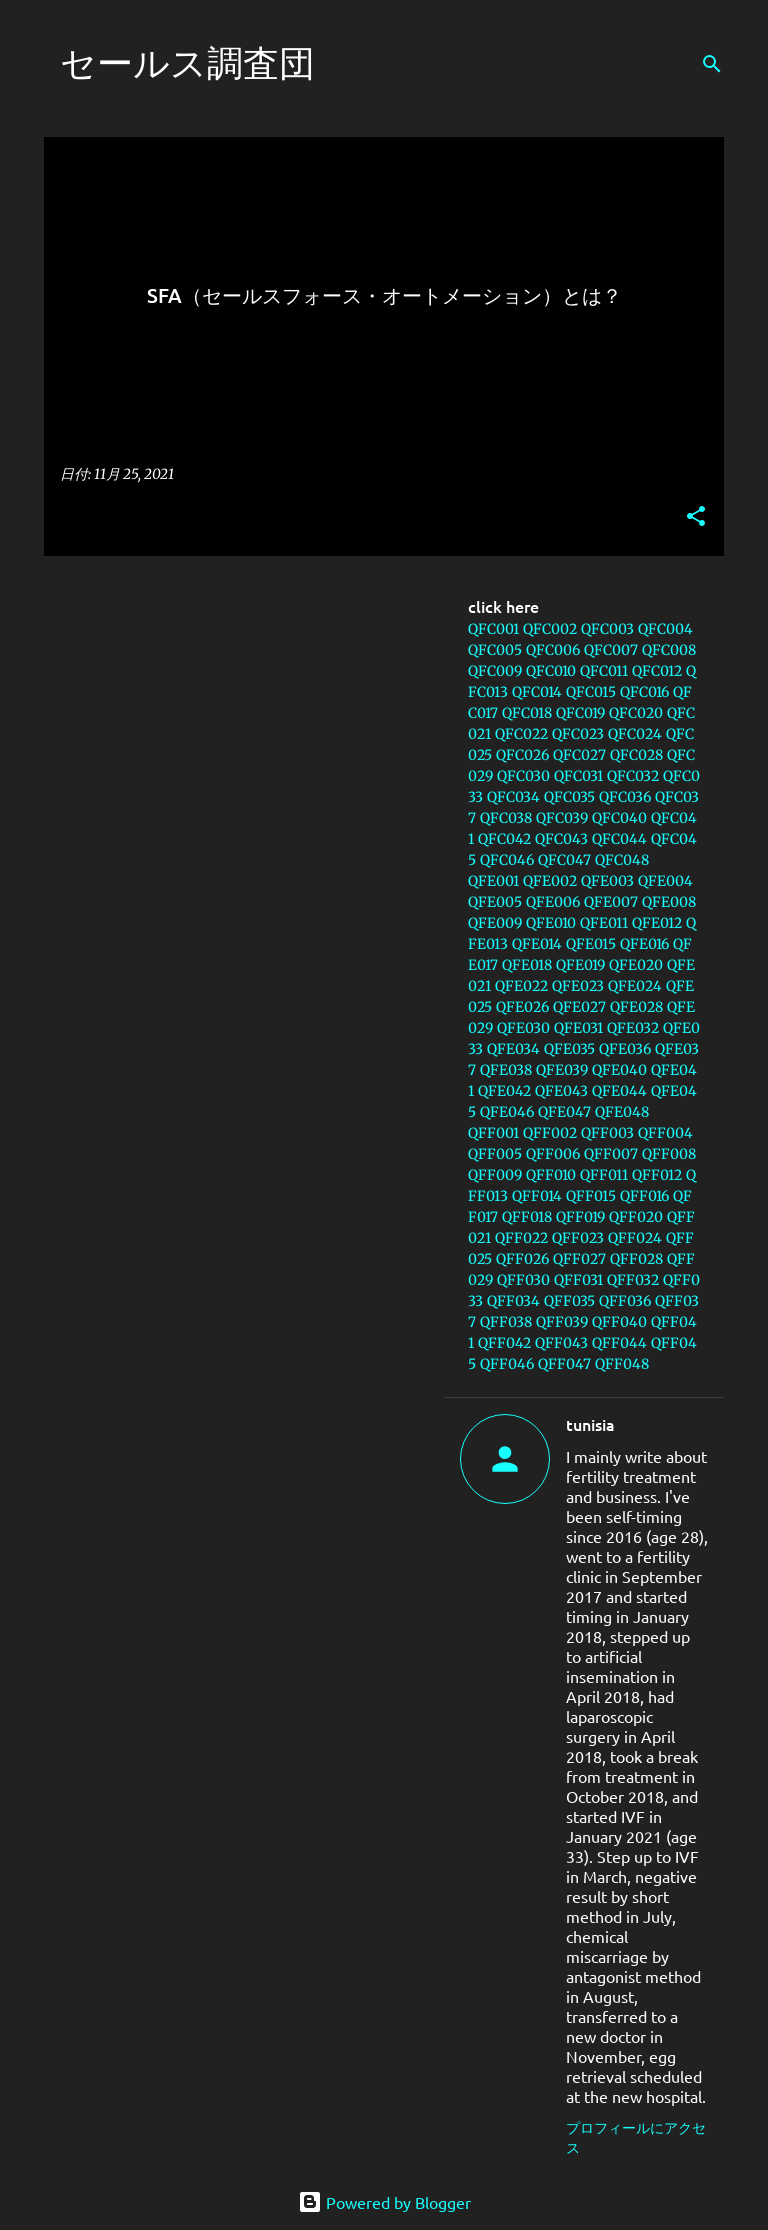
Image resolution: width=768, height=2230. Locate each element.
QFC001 (493, 629)
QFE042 (504, 1091)
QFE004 (665, 881)
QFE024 (635, 986)
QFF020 (636, 1217)
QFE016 (644, 944)
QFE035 (569, 1049)
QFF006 (553, 1154)
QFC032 (633, 776)
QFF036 (625, 1301)
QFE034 (513, 1049)
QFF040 (619, 1322)
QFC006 (553, 650)
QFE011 (604, 923)
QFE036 (625, 1049)
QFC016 (644, 692)
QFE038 (506, 1070)
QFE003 (607, 881)
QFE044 (619, 1091)
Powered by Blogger (384, 2202)
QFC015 (591, 692)
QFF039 (562, 1322)
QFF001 (493, 1133)
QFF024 (635, 1238)
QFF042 (504, 1343)
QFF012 (657, 1175)
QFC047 (564, 860)
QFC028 (636, 755)
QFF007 (611, 1154)
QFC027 (579, 755)
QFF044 (619, 1343)
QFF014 (537, 1196)
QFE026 (522, 1007)
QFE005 (495, 902)
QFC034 (513, 797)
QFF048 (622, 1364)
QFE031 (578, 1028)
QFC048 (622, 860)
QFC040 (619, 818)
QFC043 (561, 839)
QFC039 (562, 818)
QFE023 (578, 986)
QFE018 (527, 965)
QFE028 (636, 1007)
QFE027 (579, 1007)
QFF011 (604, 1175)
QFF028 (636, 1259)
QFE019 (580, 965)
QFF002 (550, 1133)
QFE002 (550, 881)
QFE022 (521, 986)
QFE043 (561, 1091)
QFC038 (506, 818)
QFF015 (591, 1196)
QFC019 (580, 713)
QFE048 (622, 1112)
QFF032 (633, 1280)
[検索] (712, 64)
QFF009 (495, 1175)
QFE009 (495, 923)
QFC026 (522, 755)
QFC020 (636, 713)
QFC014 (537, 692)
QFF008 (669, 1154)
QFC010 (551, 671)
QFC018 (527, 713)
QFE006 (553, 902)
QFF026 (522, 1259)
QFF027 (579, 1259)
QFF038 (506, 1322)
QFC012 (657, 671)
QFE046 (507, 1112)
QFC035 (569, 797)
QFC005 (495, 650)
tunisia (590, 1424)
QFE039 (562, 1070)
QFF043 (561, 1343)
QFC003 (607, 629)
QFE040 (619, 1070)
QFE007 (611, 902)
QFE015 (591, 944)
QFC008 (669, 650)
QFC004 (665, 629)
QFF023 (578, 1238)
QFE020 (636, 965)
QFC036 (625, 797)
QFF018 (527, 1217)
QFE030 (523, 1028)
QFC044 (619, 839)
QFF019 (580, 1217)
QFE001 (493, 881)
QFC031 (578, 776)
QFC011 (604, 671)
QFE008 (669, 902)
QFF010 (551, 1175)
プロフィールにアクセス (636, 2137)
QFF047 (564, 1364)
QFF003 (607, 1133)
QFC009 (495, 671)
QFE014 (537, 944)
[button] (696, 517)
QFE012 (657, 923)
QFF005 (495, 1154)
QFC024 (635, 734)
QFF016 (644, 1196)
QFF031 (578, 1280)
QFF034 (513, 1301)
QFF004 (665, 1133)
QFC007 (611, 650)
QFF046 (507, 1364)
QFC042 (504, 839)
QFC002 (550, 629)
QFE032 (633, 1028)
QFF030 (523, 1280)
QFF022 (521, 1238)
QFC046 (507, 860)
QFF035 (569, 1301)
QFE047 (564, 1112)
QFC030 (523, 776)
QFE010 (551, 923)
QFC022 (521, 734)
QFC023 (578, 734)
